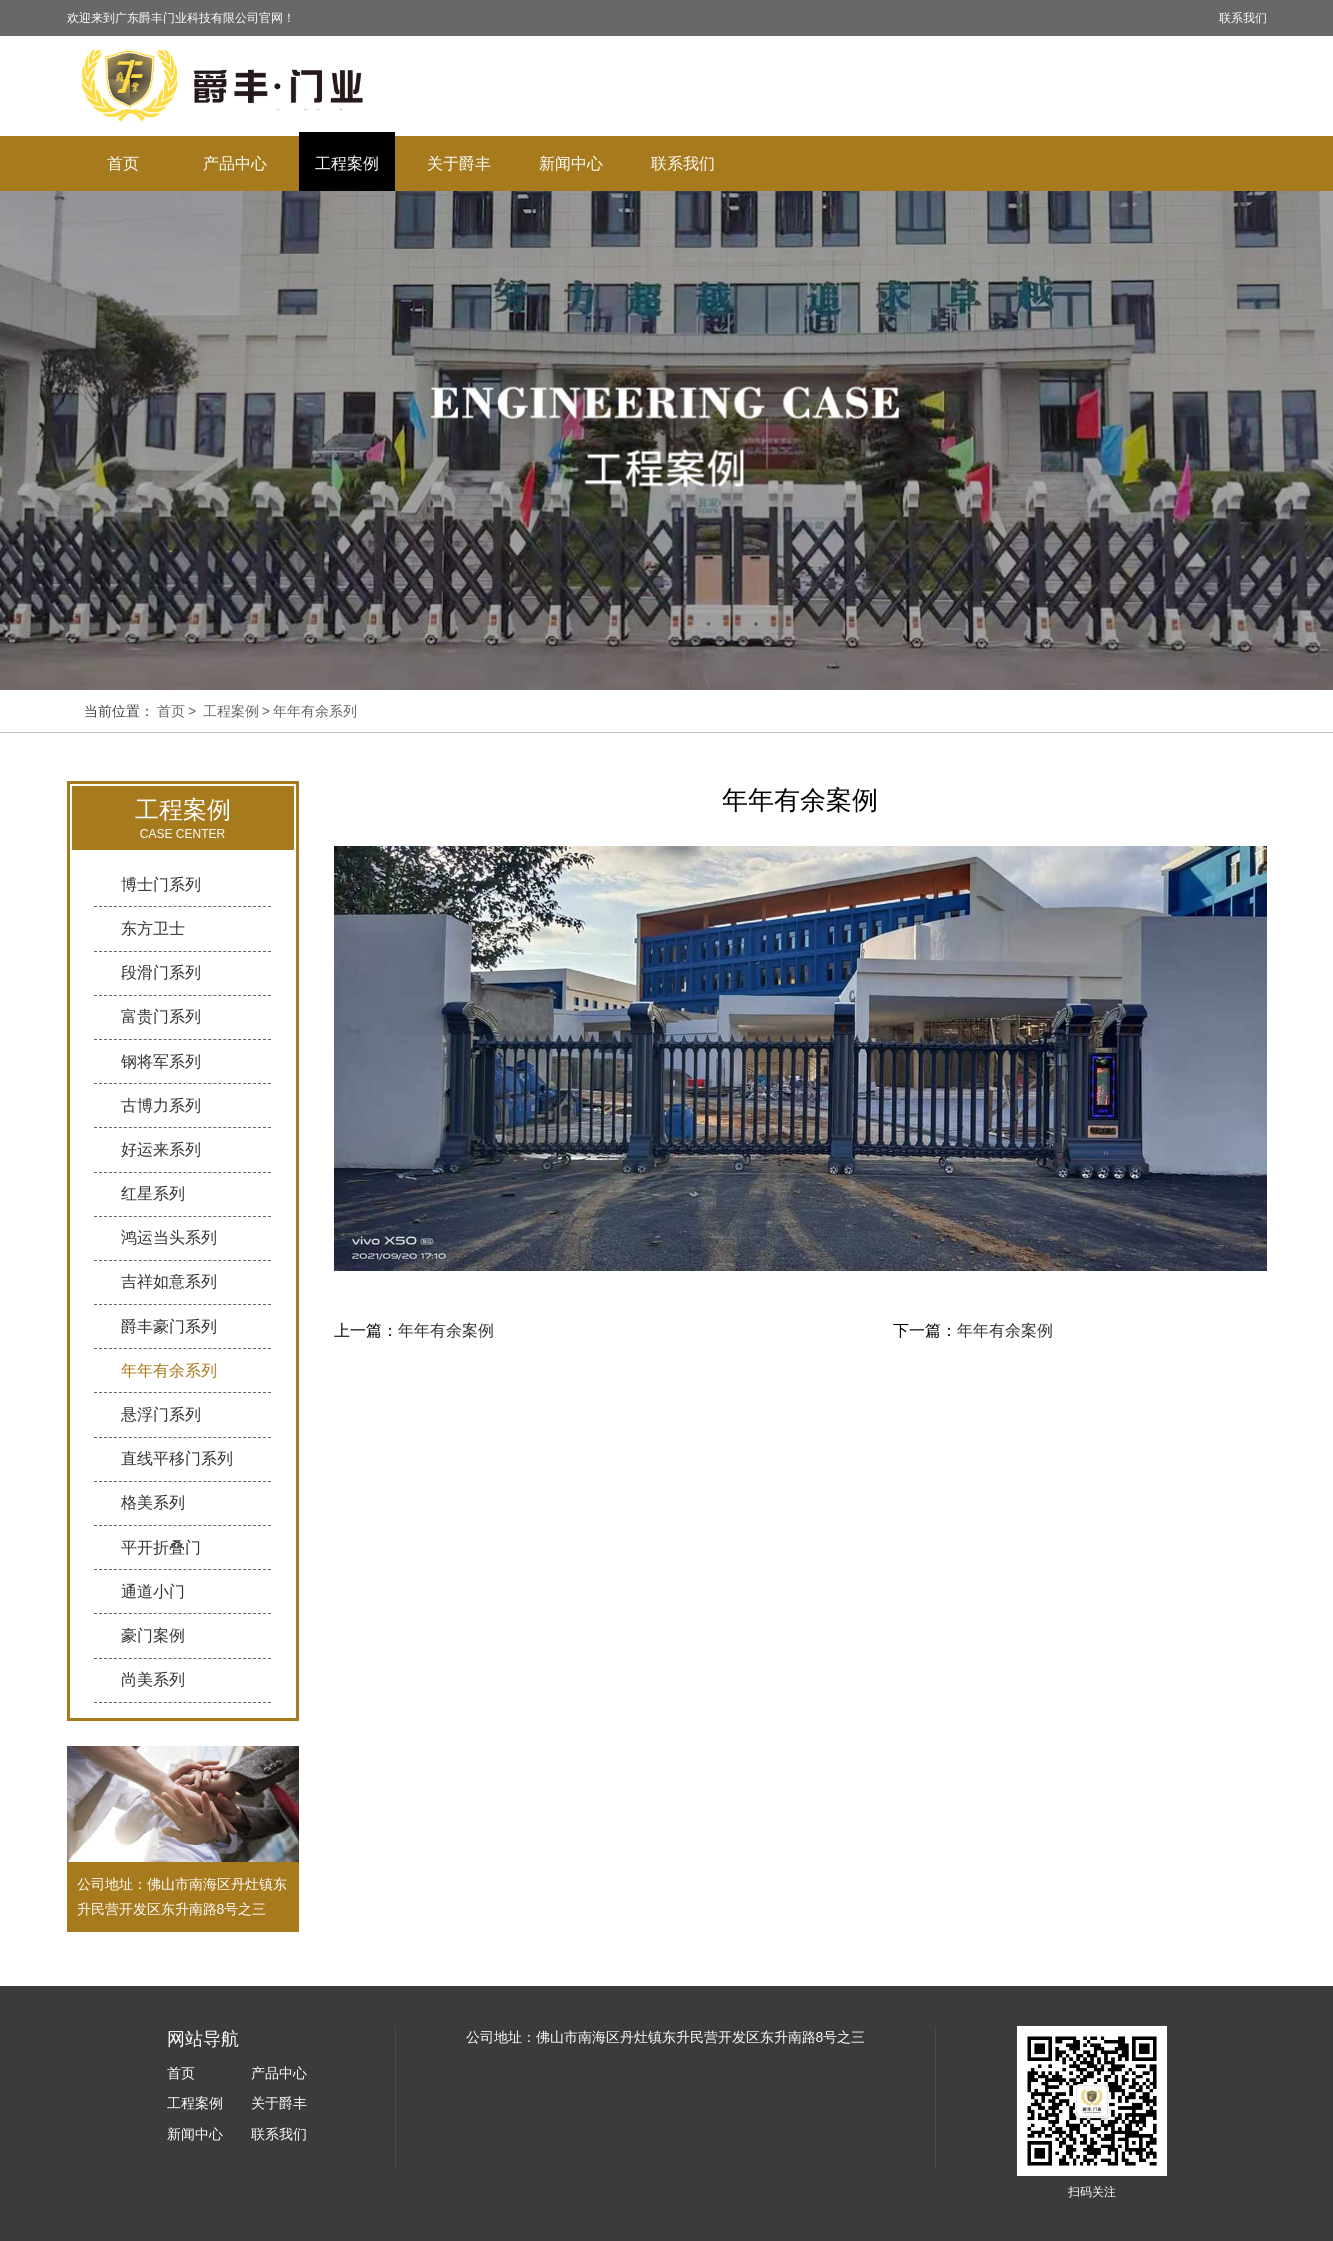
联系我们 (1243, 18)
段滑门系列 (161, 972)
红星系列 (153, 1193)
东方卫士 (153, 928)
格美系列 (153, 1502)
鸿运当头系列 (169, 1237)
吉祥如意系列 (169, 1281)
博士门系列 (161, 884)
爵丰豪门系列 (169, 1326)
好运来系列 (161, 1149)
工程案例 (347, 163)
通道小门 (153, 1591)
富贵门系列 (161, 1016)
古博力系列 (161, 1105)
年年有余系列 (315, 711)
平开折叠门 (161, 1547)
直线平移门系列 (177, 1458)
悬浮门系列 (161, 1414)
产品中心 (235, 163)
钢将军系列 (161, 1061)
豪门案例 (153, 1635)
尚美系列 (153, 1679)
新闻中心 (571, 163)
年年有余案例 (446, 1330)
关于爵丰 (459, 163)
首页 (123, 163)
